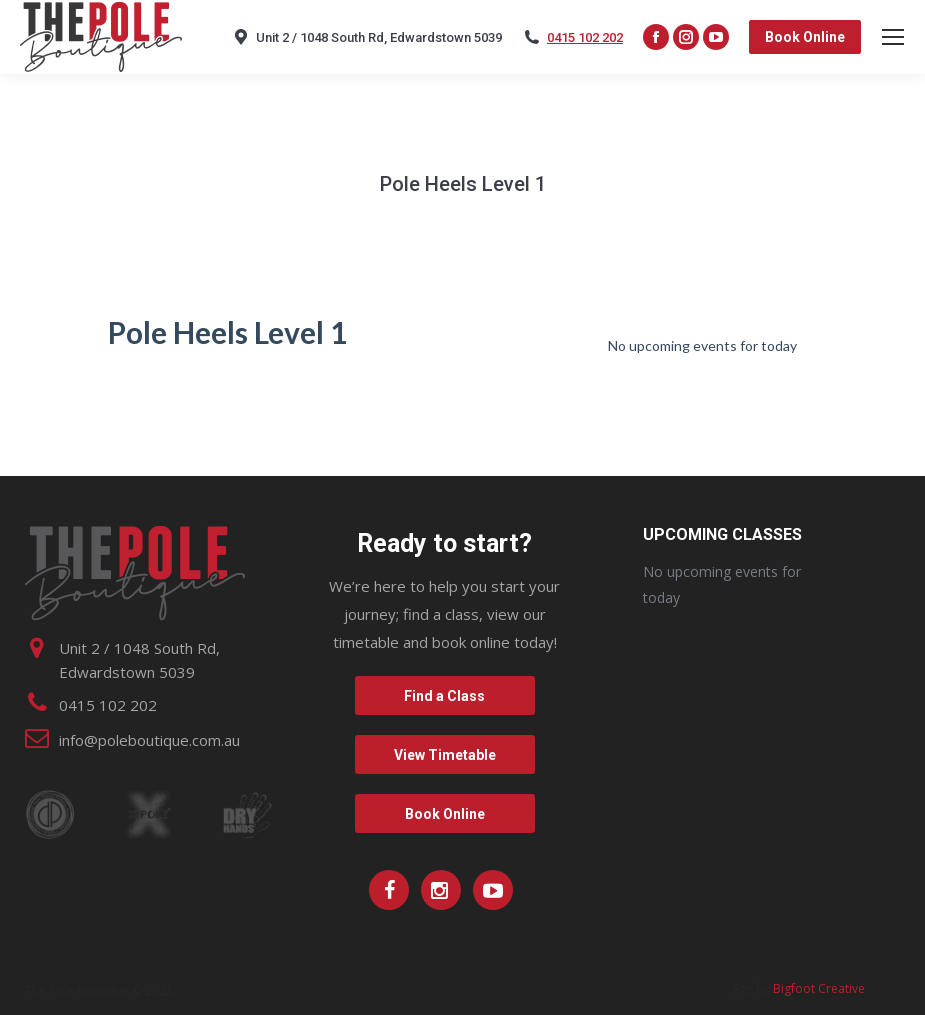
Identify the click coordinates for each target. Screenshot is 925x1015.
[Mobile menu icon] (893, 37)
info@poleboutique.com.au (149, 740)
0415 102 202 (585, 37)
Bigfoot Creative (819, 988)
